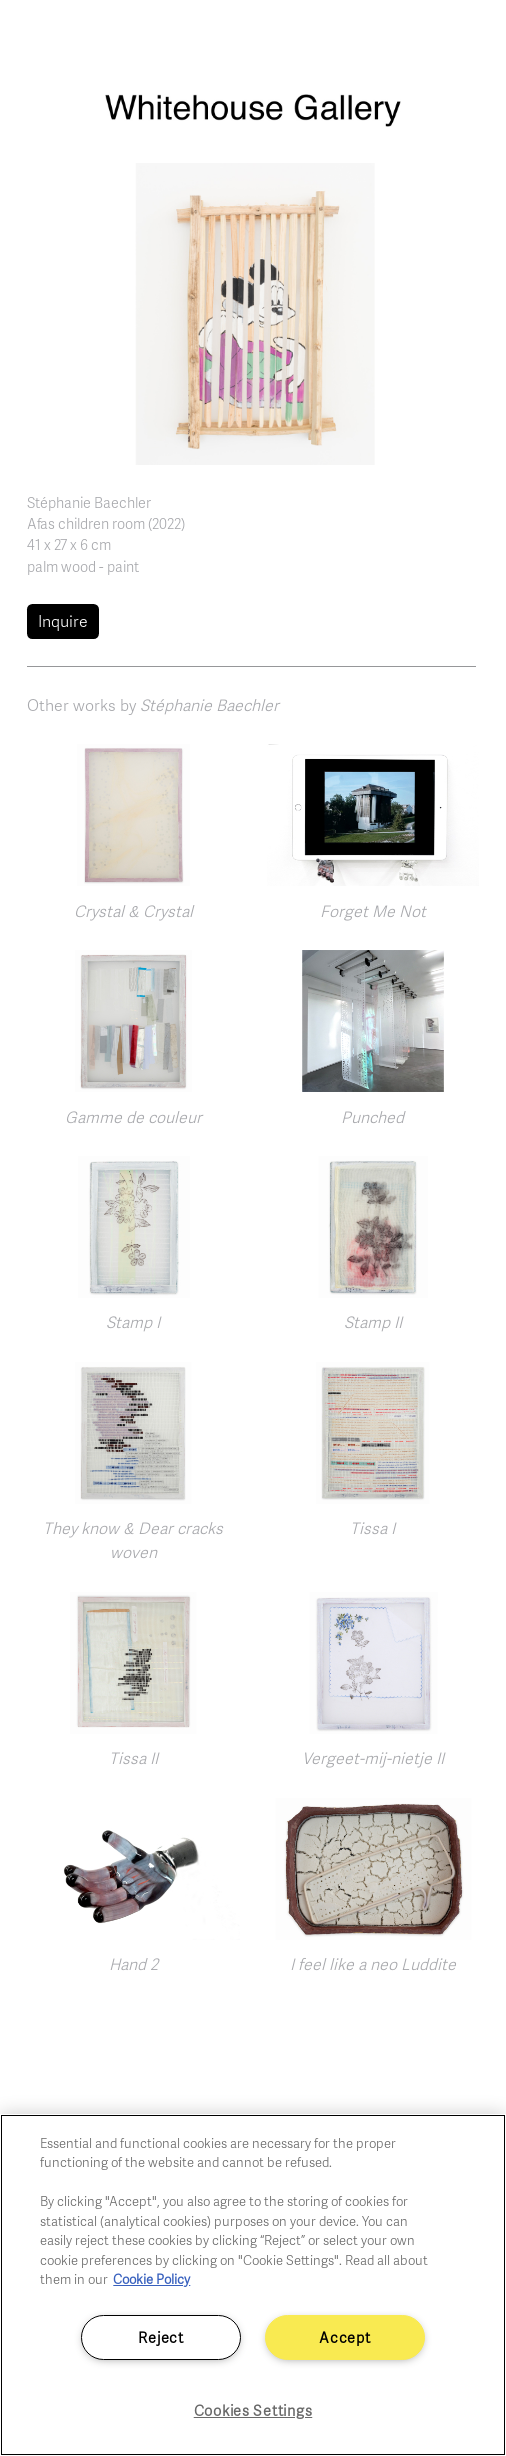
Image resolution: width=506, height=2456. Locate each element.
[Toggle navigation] (469, 38)
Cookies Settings (253, 2410)
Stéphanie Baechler (89, 502)
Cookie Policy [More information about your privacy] (151, 2279)
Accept (344, 2337)
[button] (253, 312)
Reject (160, 2337)
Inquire (63, 621)
